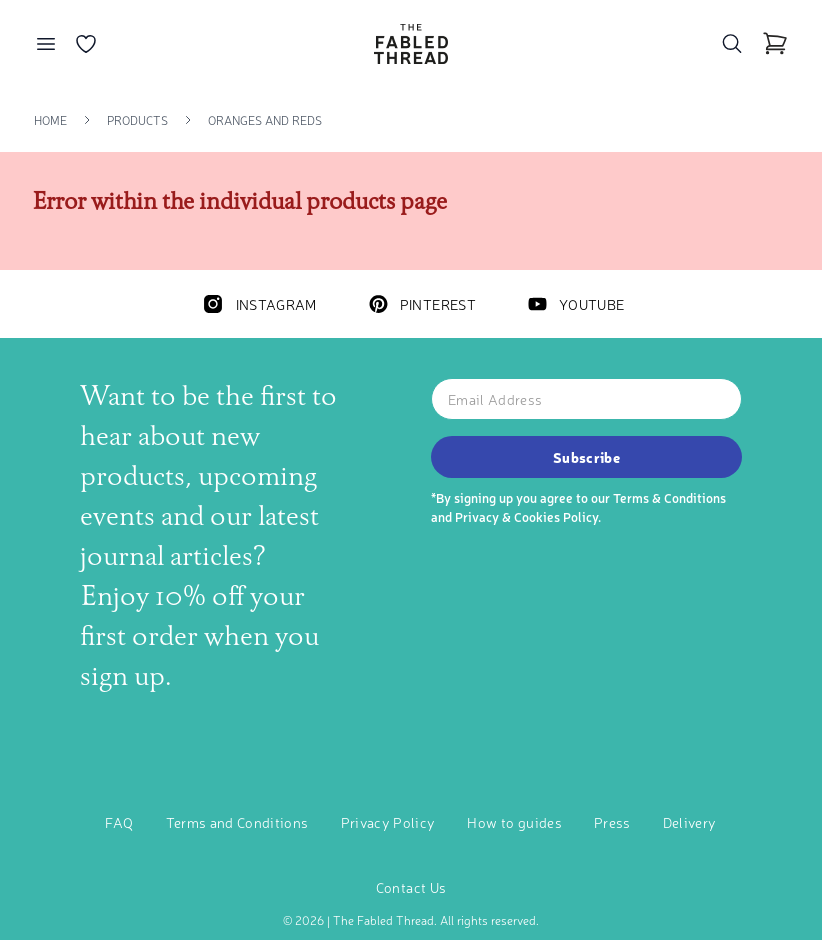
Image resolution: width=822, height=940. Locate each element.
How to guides (514, 822)
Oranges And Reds (265, 120)
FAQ (119, 822)
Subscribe (586, 457)
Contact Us (411, 887)
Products (137, 120)
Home (50, 120)
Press (612, 822)
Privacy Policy (388, 822)
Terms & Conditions (669, 497)
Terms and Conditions (237, 822)
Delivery (690, 822)
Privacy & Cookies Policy (526, 516)
